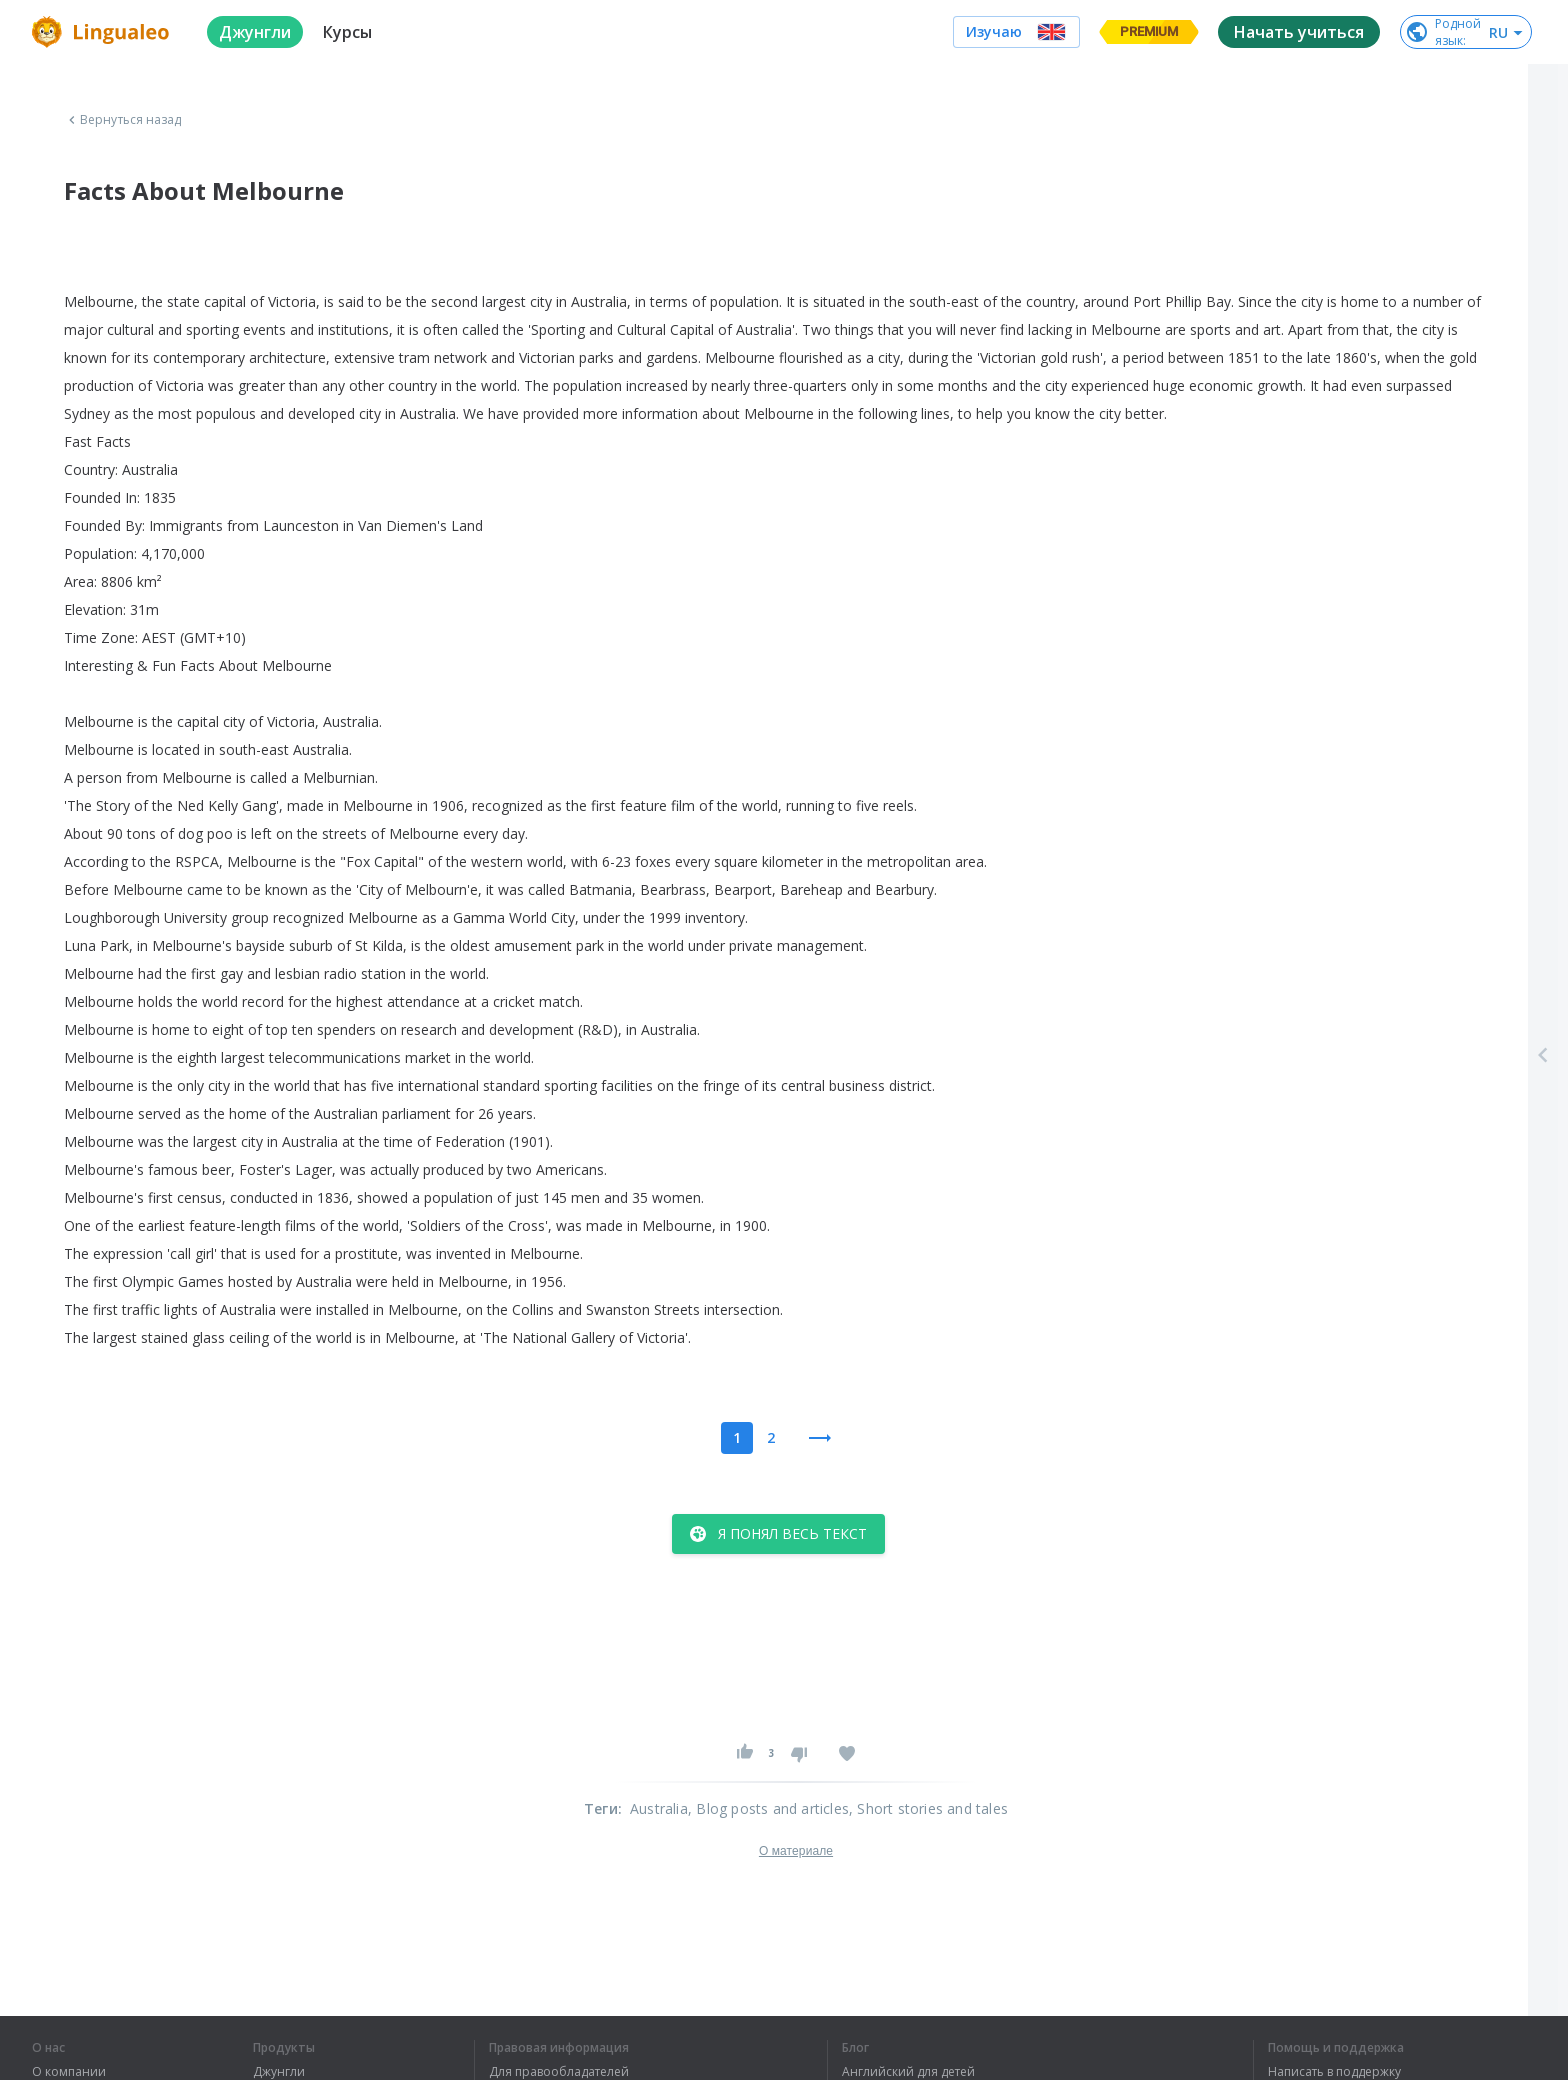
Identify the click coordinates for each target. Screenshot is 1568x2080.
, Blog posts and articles (768, 1808)
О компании (69, 2072)
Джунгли (279, 2072)
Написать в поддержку (1334, 2072)
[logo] (103, 32)
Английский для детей (908, 2072)
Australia (659, 1808)
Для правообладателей (559, 2072)
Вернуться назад (123, 120)
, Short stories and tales (928, 1808)
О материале (796, 1851)
